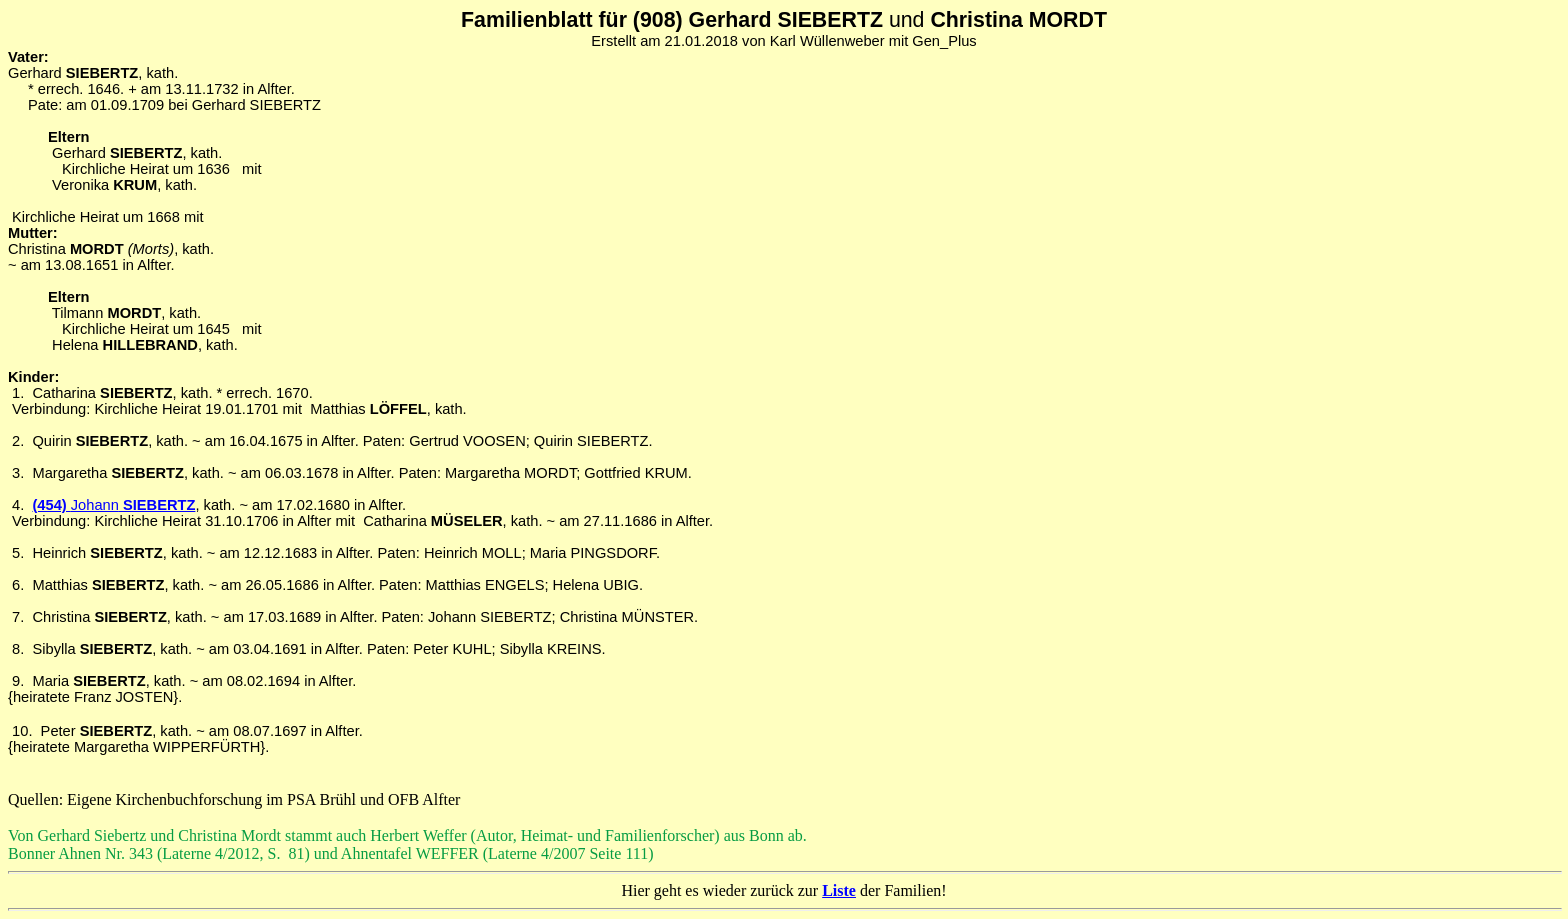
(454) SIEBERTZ (113, 505)
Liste (839, 890)
